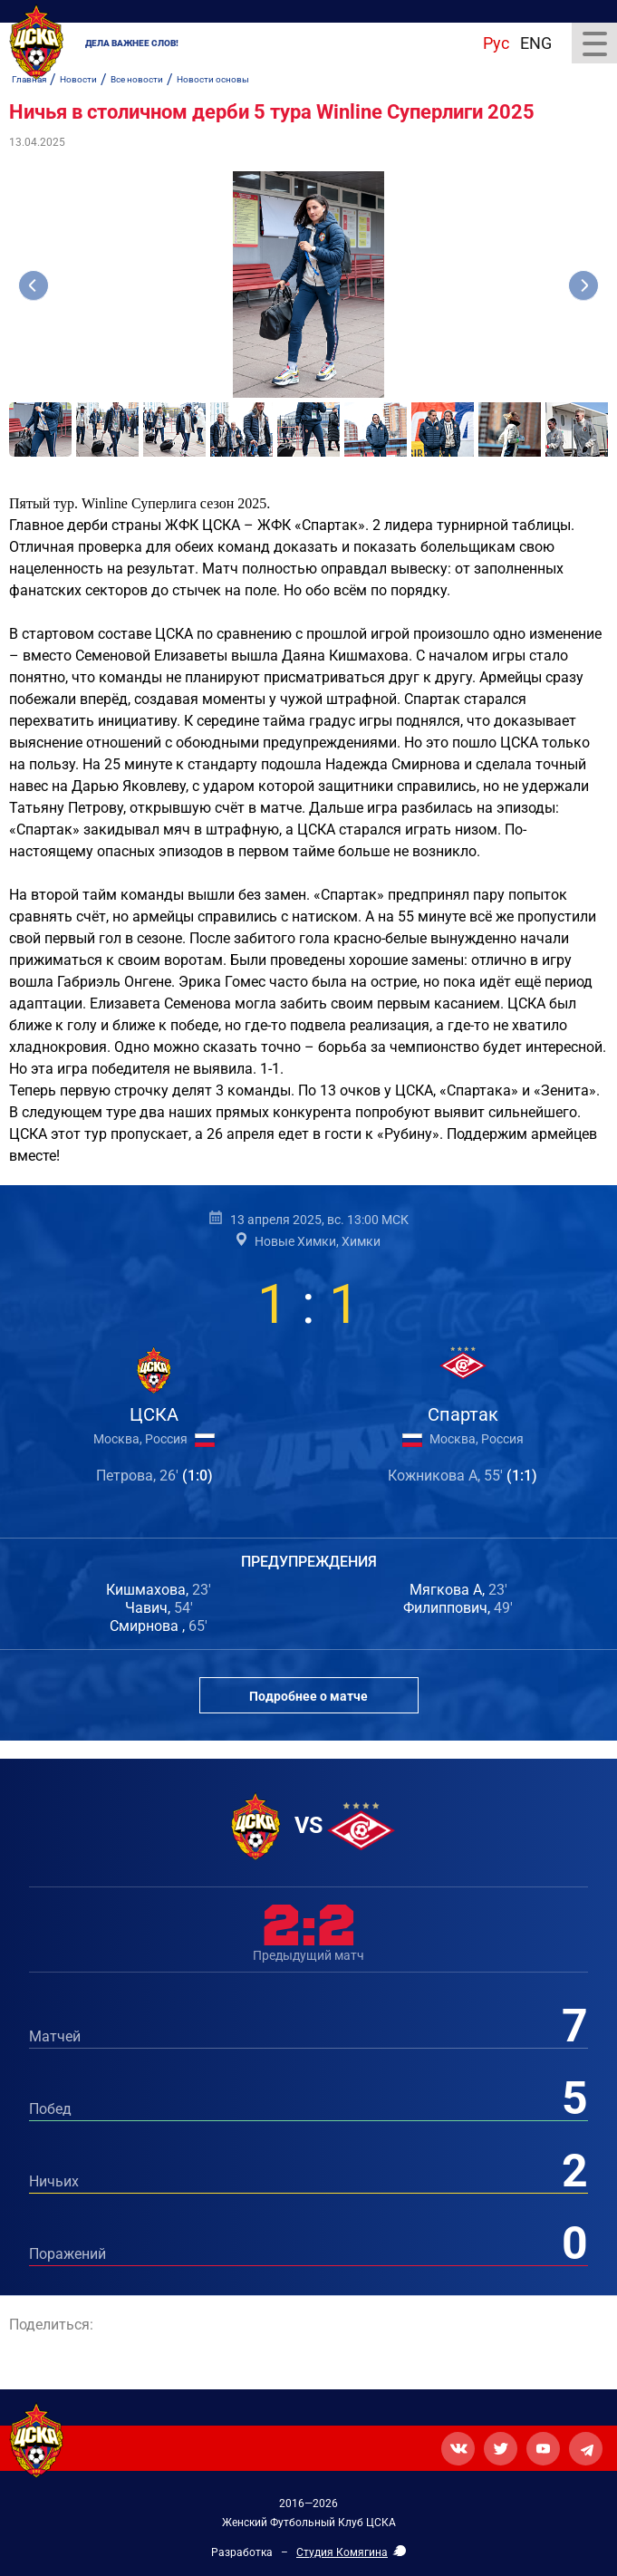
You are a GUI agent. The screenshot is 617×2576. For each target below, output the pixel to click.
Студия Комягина (342, 2552)
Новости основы (213, 79)
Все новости (137, 79)
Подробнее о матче (308, 1696)
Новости (78, 79)
